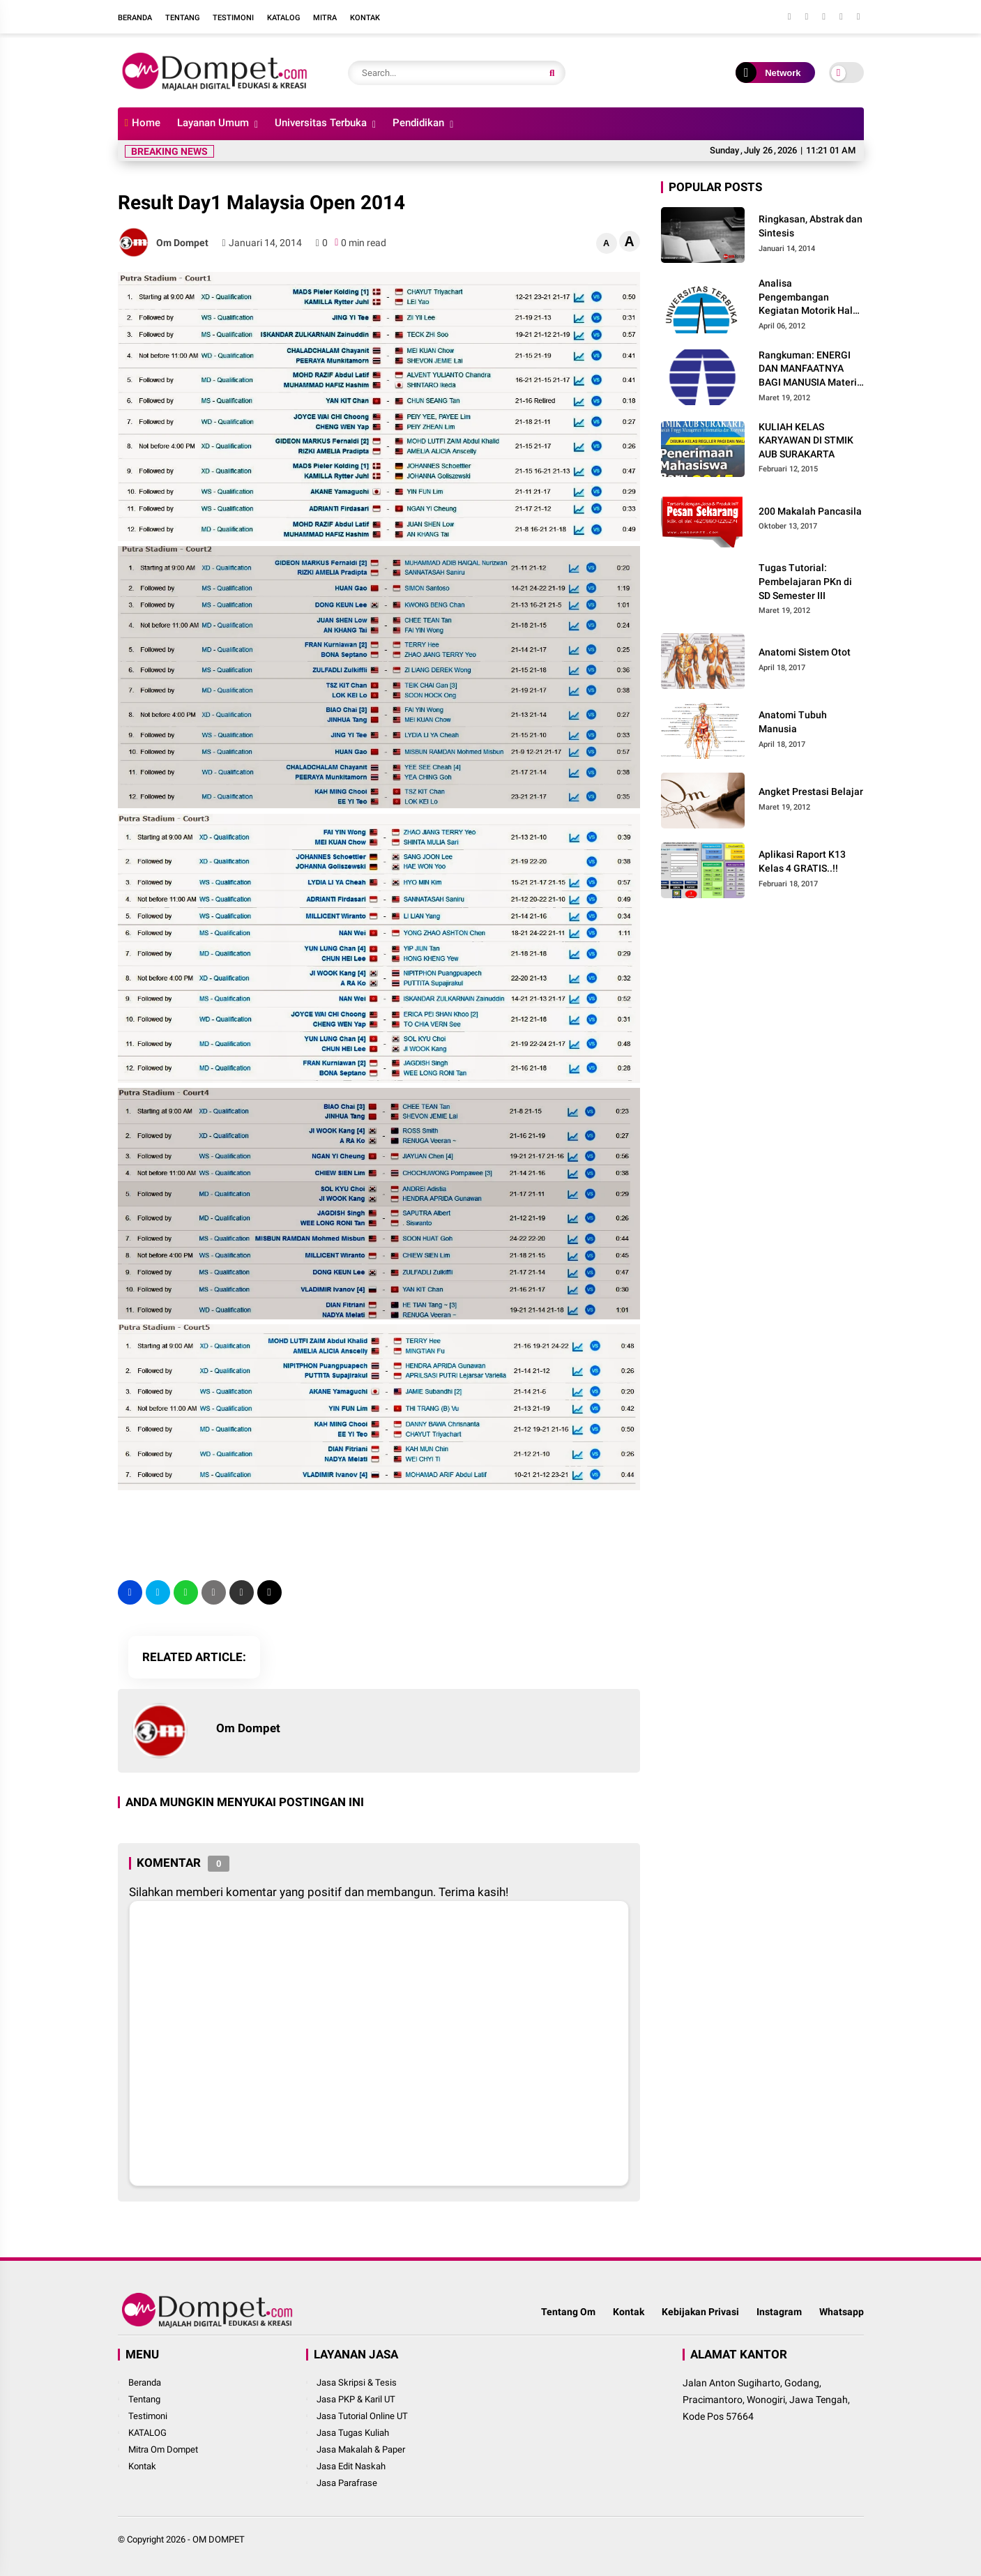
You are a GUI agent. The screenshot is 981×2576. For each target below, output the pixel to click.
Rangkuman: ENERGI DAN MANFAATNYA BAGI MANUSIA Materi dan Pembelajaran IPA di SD (808, 369)
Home (142, 122)
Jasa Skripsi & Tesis (357, 2382)
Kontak (365, 17)
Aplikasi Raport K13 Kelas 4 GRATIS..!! (802, 861)
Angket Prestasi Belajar (811, 791)
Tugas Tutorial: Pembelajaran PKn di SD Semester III (805, 581)
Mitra (325, 17)
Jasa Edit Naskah (351, 2466)
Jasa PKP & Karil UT (356, 2399)
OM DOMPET (218, 2539)
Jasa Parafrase (347, 2483)
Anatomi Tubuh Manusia (793, 721)
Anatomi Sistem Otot (805, 652)
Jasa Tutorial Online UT (362, 2416)
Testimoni (233, 17)
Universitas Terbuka (321, 122)
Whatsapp (841, 2311)
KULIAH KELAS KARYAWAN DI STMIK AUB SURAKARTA (806, 440)
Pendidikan (418, 122)
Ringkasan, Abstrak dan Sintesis (810, 225)
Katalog (283, 17)
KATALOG (147, 2432)
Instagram (779, 2311)
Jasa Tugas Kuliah (353, 2432)
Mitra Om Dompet (163, 2449)
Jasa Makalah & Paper (361, 2449)
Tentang (182, 17)
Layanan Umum (213, 122)
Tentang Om (568, 2311)
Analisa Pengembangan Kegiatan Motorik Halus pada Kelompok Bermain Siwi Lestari (811, 298)
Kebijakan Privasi (700, 2311)
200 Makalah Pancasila (810, 511)
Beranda (135, 17)
